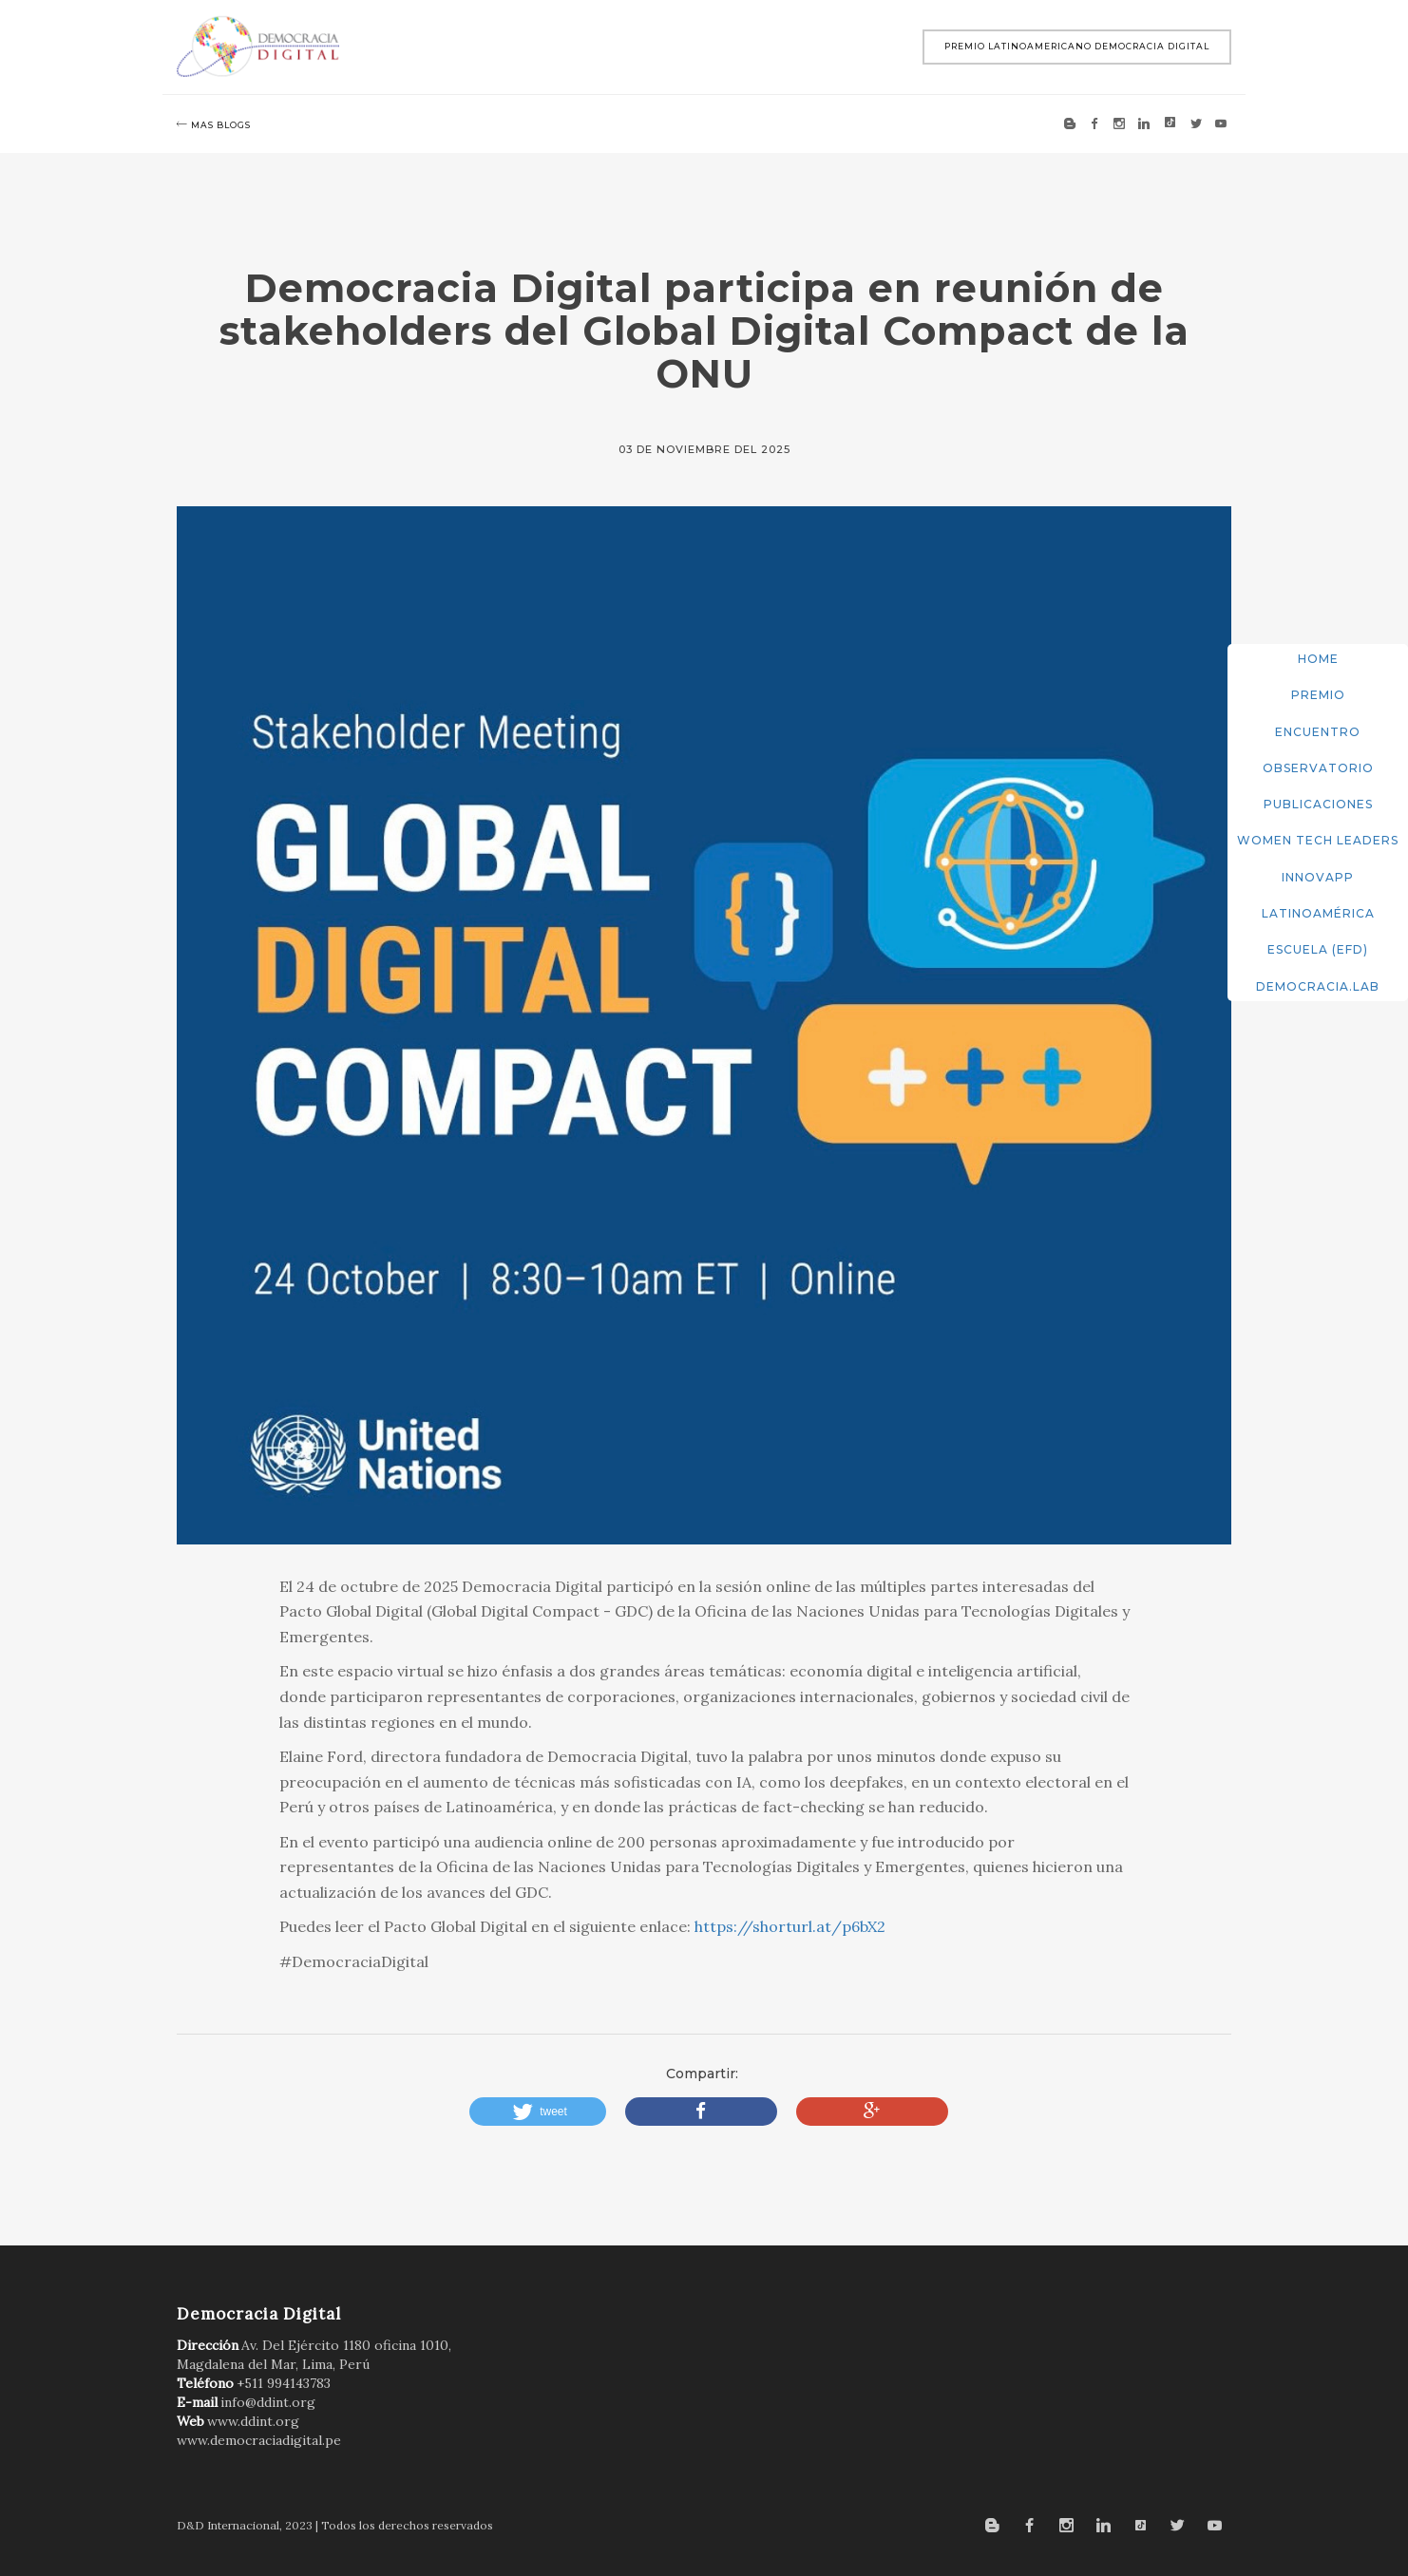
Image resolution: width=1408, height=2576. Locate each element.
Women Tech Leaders (1317, 840)
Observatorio (1318, 768)
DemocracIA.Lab (1317, 986)
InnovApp (1318, 877)
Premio (1318, 695)
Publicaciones (1318, 804)
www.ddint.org (253, 2421)
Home (1318, 659)
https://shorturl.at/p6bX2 (789, 1926)
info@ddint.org (267, 2402)
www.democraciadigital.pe (259, 2440)
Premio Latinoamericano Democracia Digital (1076, 46)
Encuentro (1317, 732)
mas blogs (214, 124)
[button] (537, 2111)
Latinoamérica (1318, 913)
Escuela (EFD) (1317, 949)
